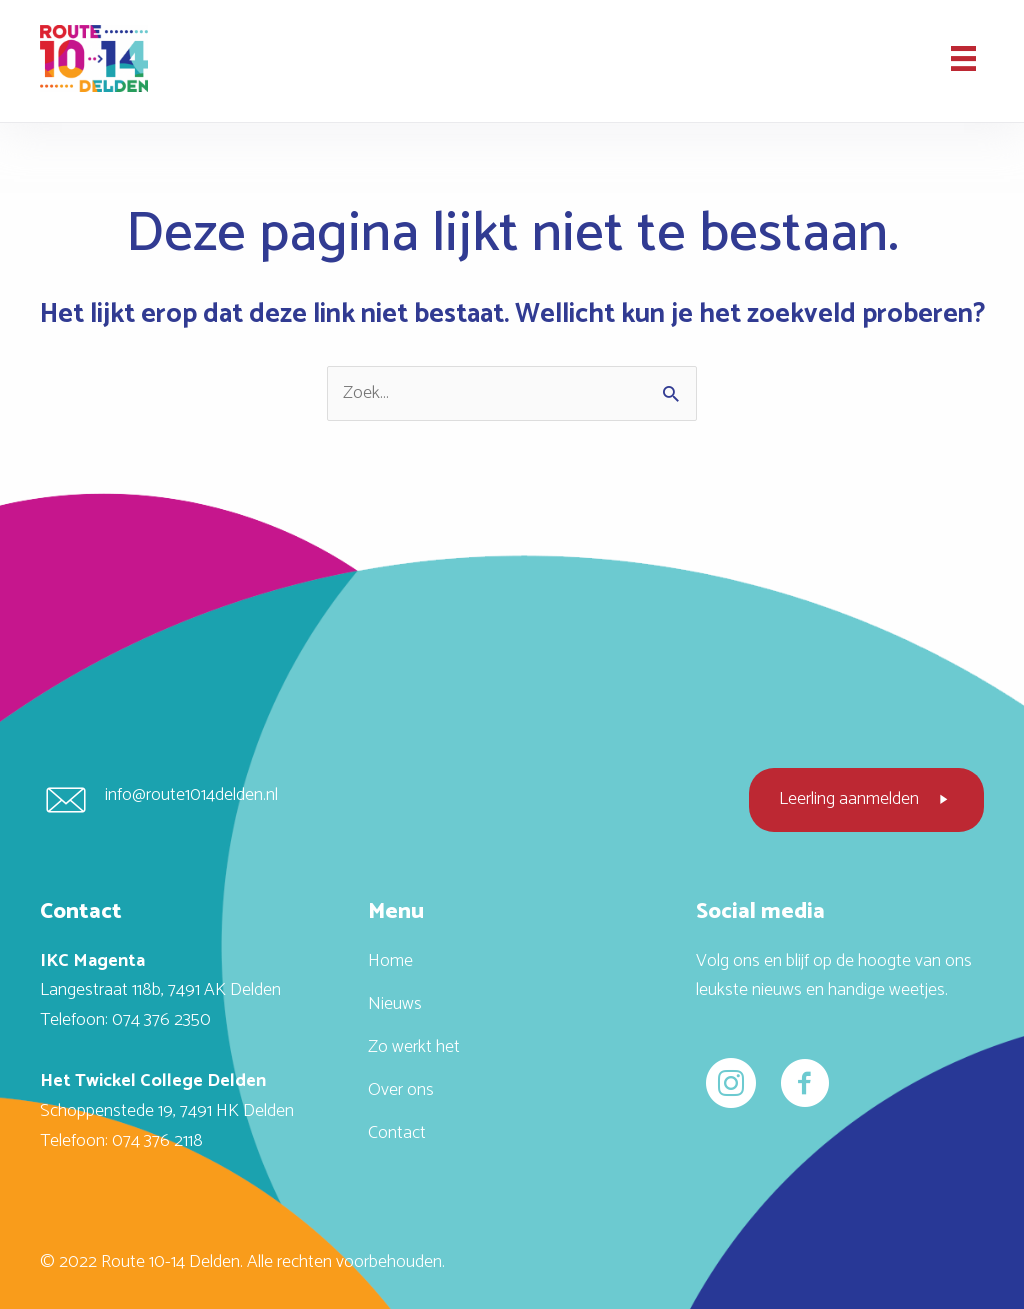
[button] (866, 800)
